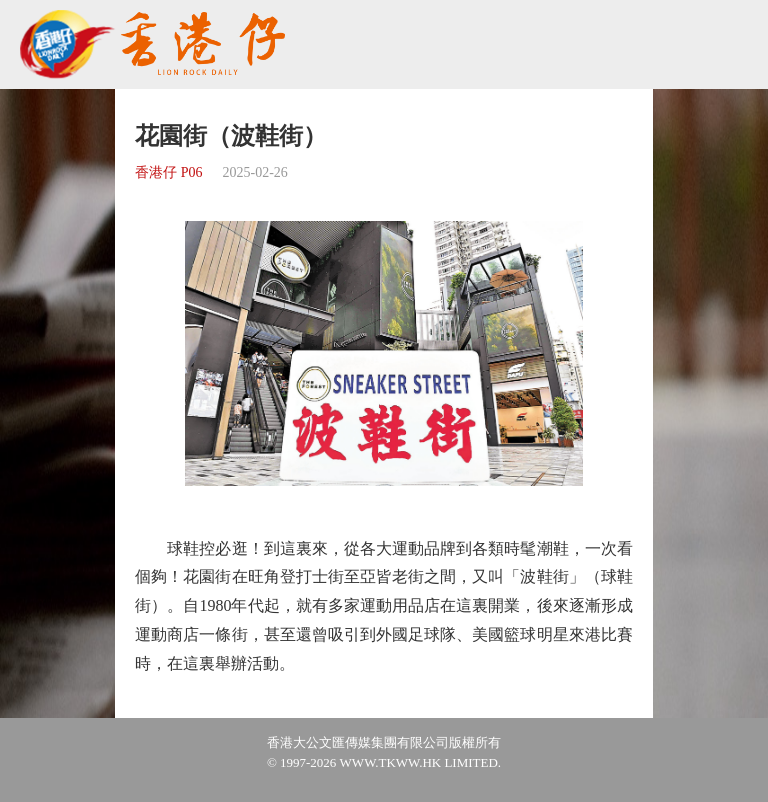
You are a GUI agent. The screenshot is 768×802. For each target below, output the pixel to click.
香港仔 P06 (168, 172)
